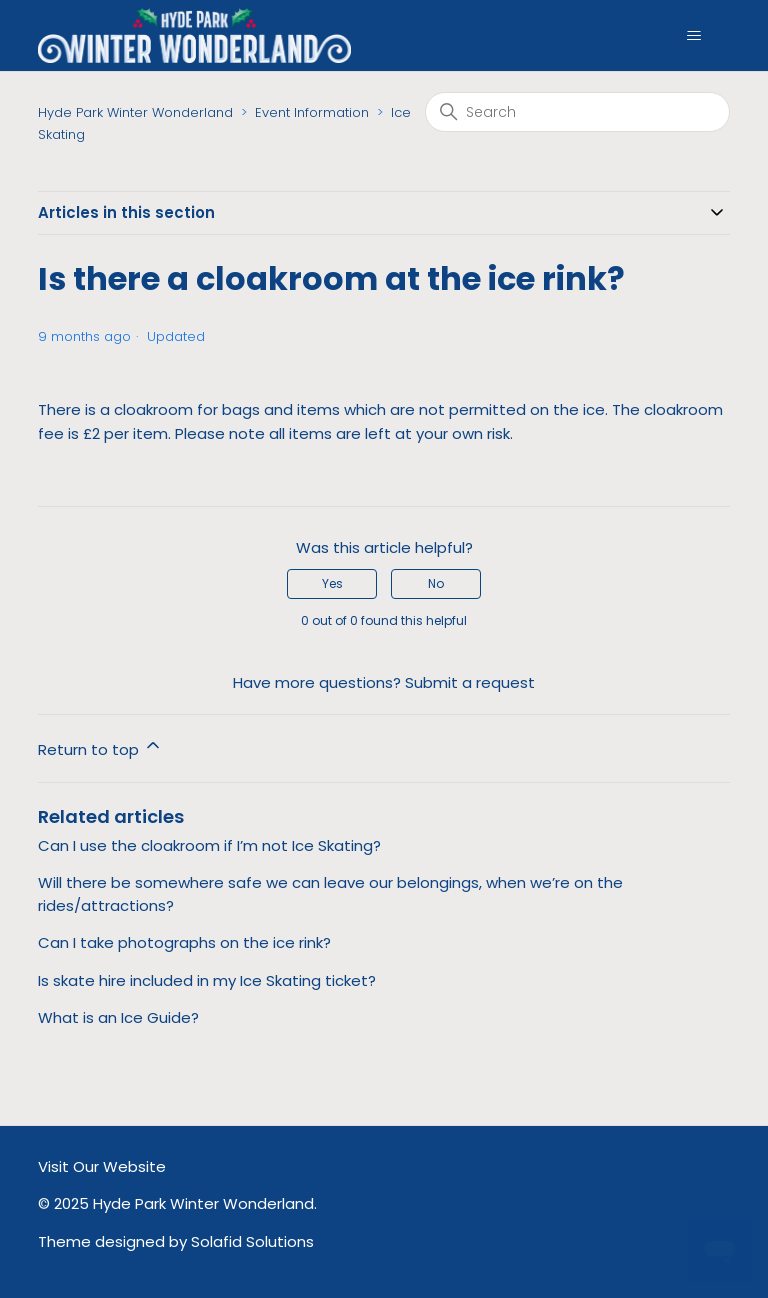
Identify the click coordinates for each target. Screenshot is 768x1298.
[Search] (577, 112)
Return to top (100, 747)
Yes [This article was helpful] (332, 583)
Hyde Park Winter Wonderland (135, 112)
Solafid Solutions (252, 1241)
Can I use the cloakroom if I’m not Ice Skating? (209, 845)
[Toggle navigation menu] (694, 36)
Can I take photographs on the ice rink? (184, 942)
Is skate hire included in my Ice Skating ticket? (207, 980)
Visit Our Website (102, 1166)
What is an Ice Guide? (118, 1017)
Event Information (312, 112)
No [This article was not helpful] (436, 583)
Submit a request (470, 682)
